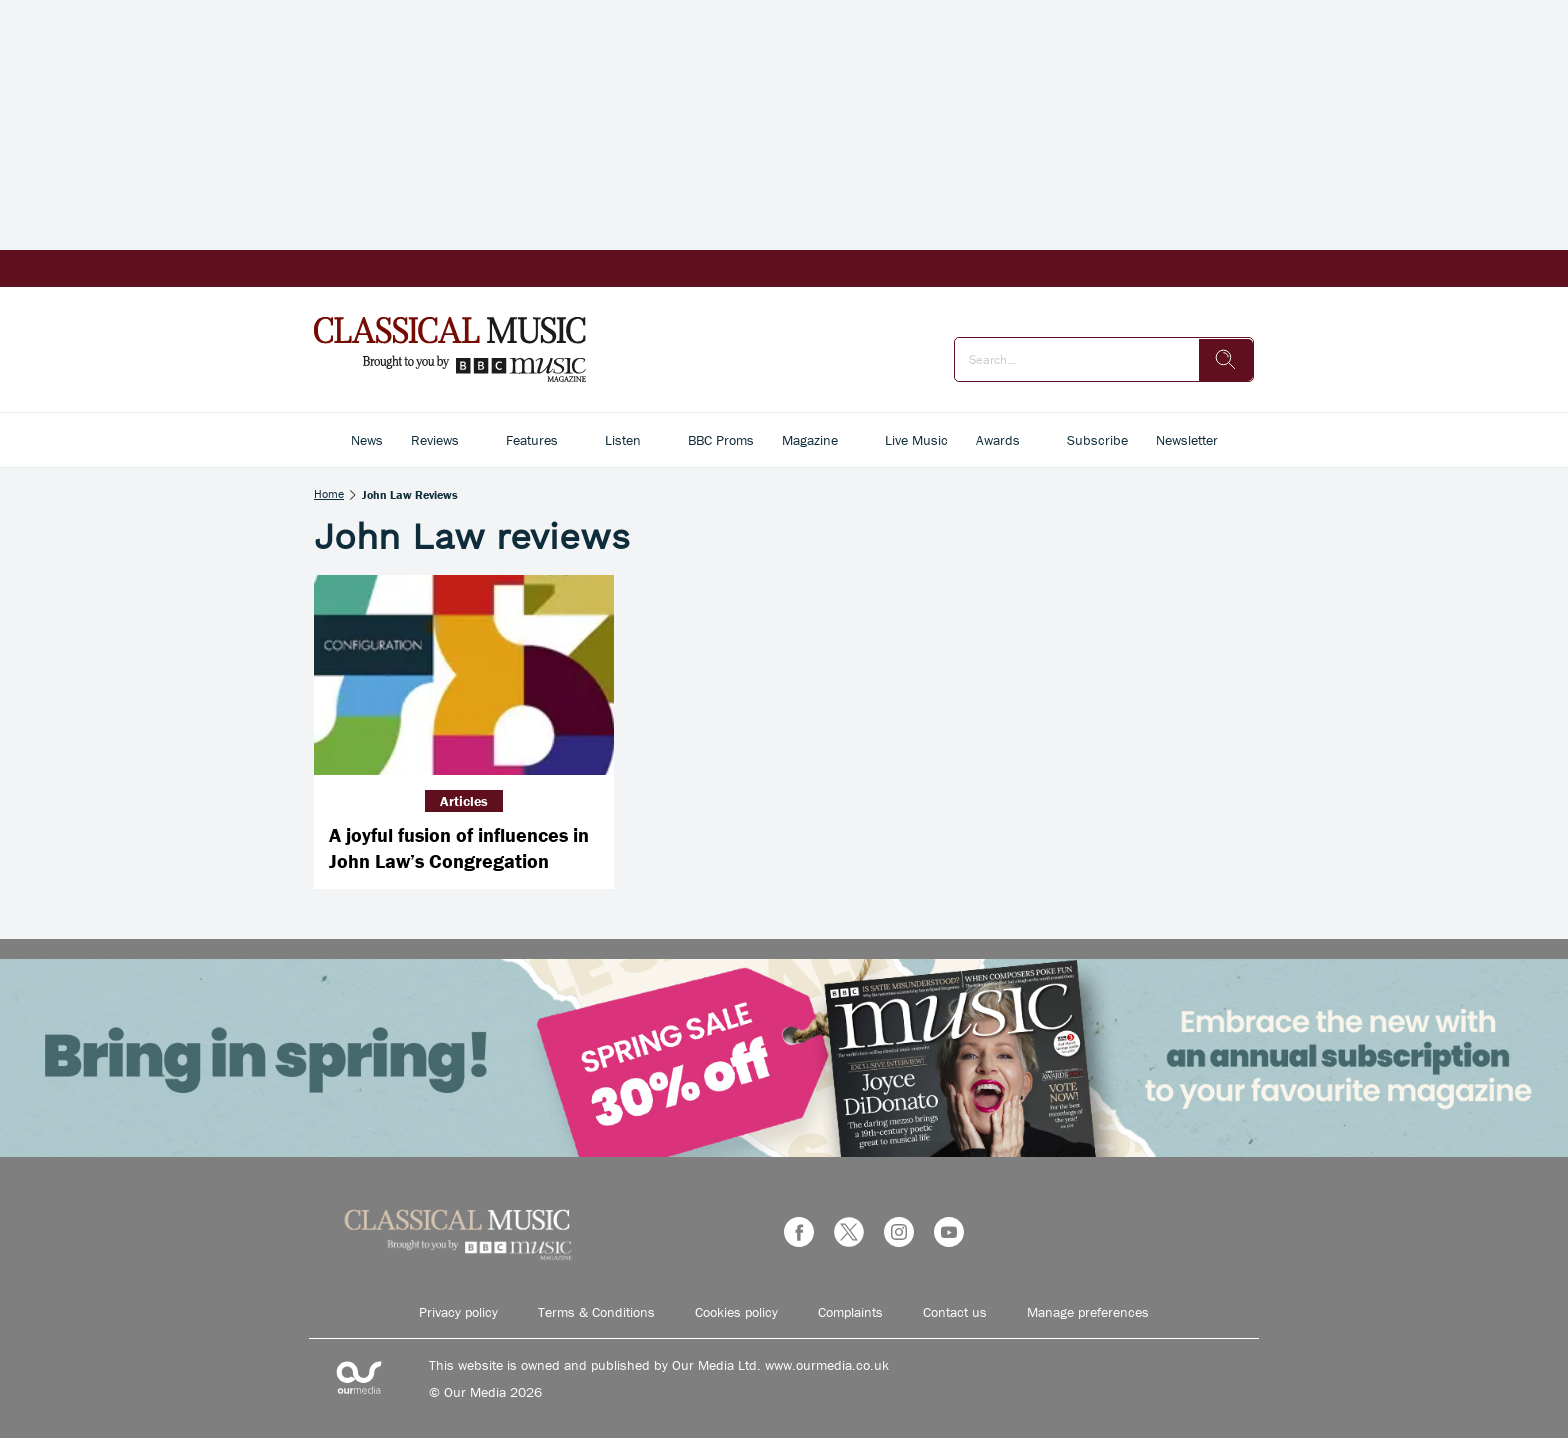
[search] (1226, 360)
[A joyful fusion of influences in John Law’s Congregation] (464, 675)
